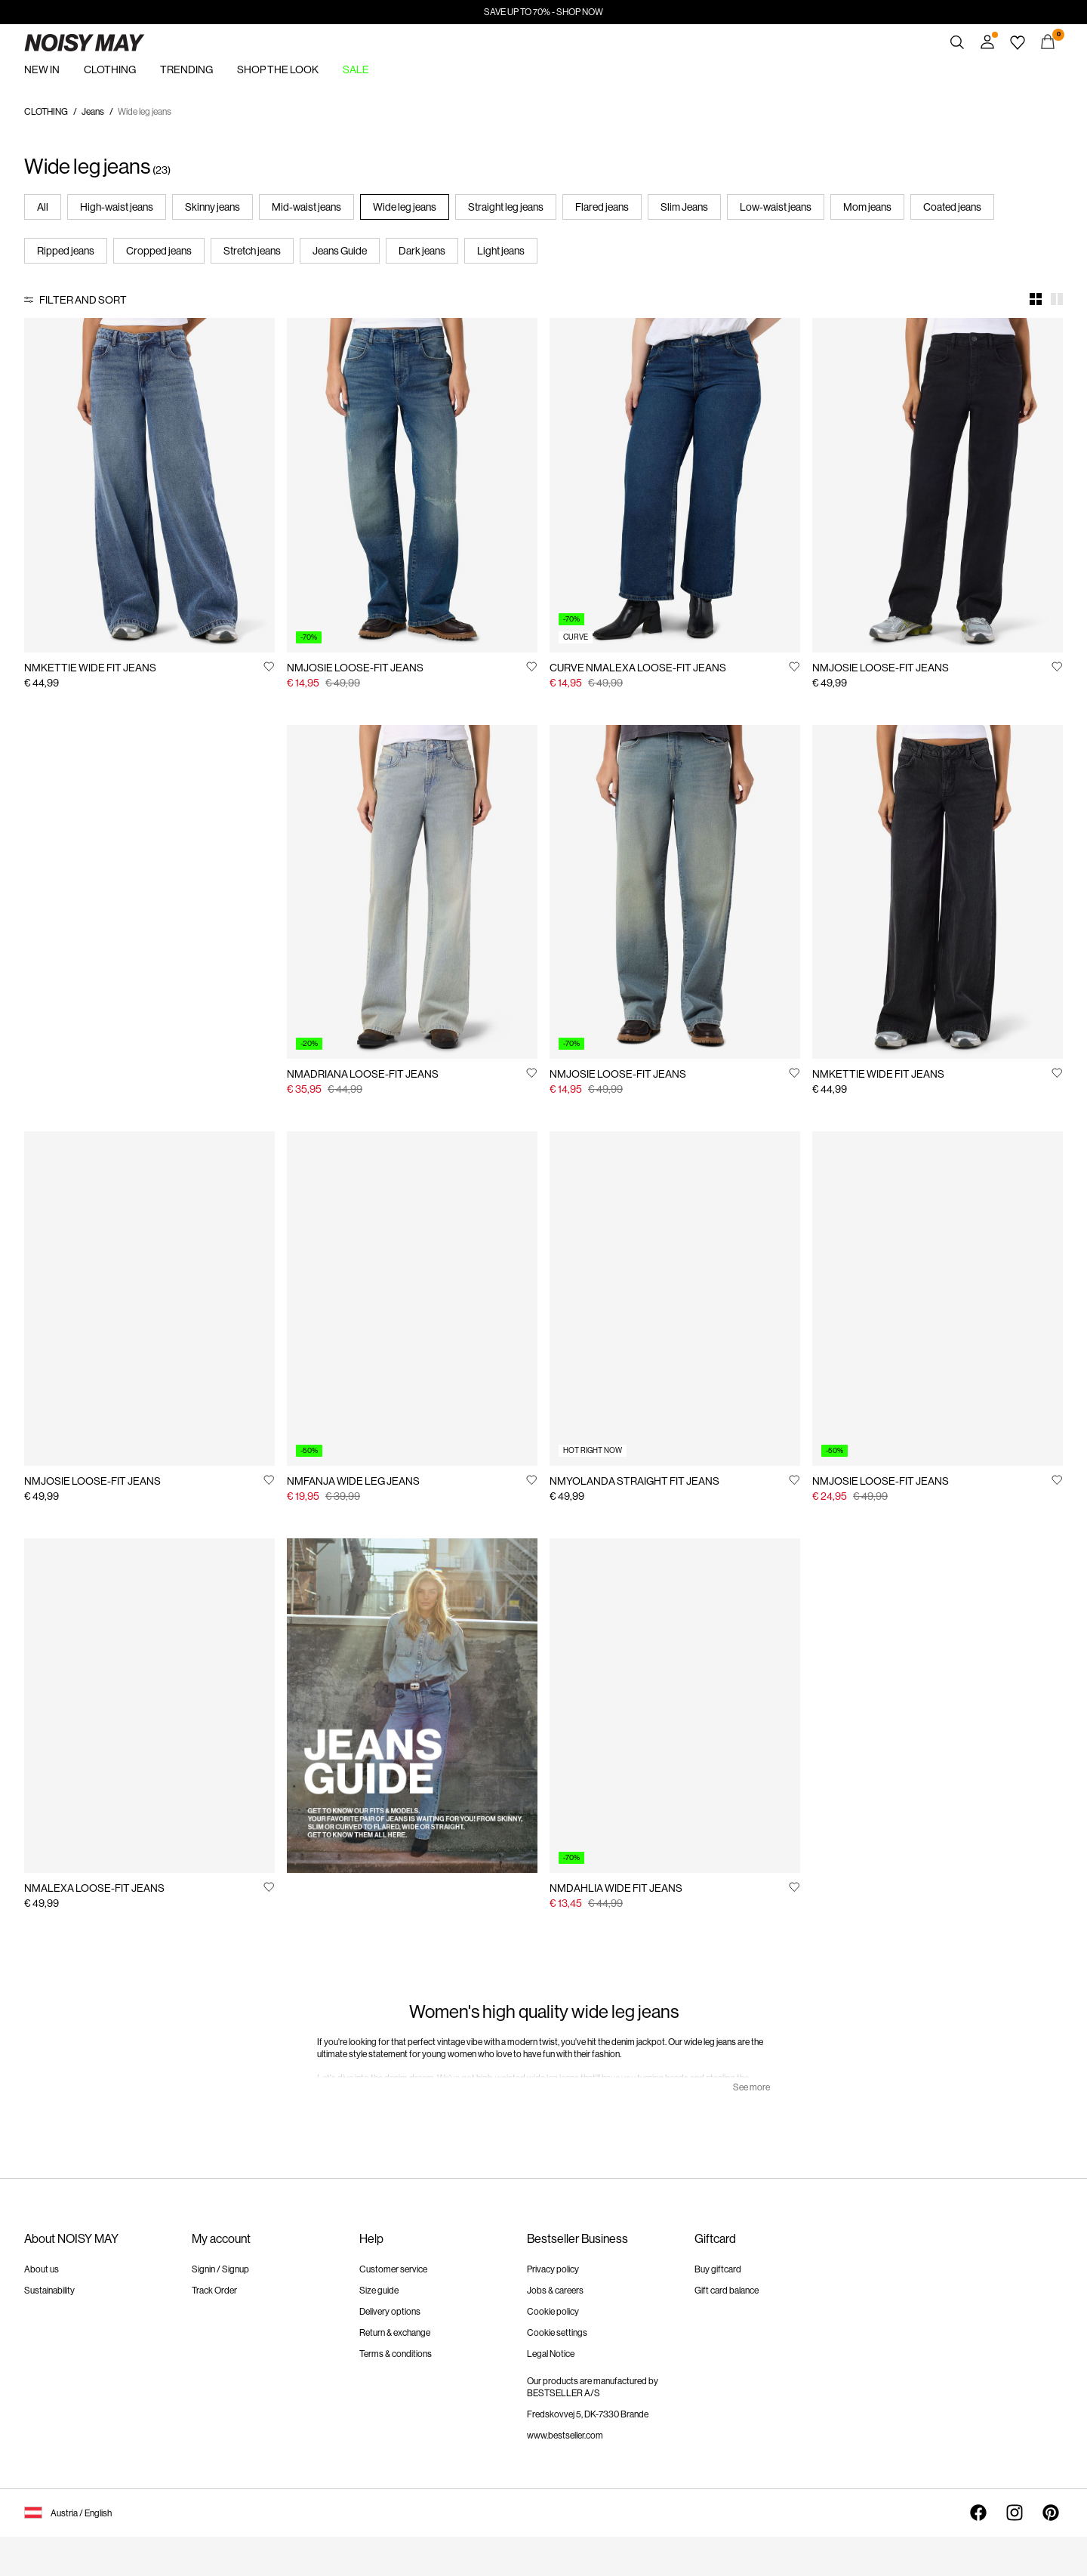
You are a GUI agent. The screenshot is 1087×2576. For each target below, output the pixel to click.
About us (41, 2269)
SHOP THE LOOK (278, 69)
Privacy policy (553, 2269)
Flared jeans (602, 207)
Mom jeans (867, 207)
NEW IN (42, 69)
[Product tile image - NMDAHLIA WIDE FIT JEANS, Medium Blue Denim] (675, 1705)
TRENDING (186, 69)
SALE (356, 69)
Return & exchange (394, 2333)
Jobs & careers (555, 2290)
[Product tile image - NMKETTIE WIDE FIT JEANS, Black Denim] (937, 892)
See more (751, 2087)
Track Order (214, 2290)
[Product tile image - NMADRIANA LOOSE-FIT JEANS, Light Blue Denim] (412, 892)
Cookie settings (557, 2333)
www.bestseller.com (565, 2435)
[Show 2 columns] (1057, 299)
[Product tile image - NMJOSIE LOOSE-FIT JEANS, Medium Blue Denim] (412, 485)
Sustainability (49, 2290)
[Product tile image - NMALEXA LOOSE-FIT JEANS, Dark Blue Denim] (149, 1705)
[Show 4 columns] (1036, 299)
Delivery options (389, 2311)
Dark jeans (422, 251)
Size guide (379, 2290)
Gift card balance (726, 2290)
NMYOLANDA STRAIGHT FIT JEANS (634, 1481)
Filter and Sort (83, 300)
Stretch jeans (252, 251)
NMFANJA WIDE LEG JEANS (353, 1481)
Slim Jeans (684, 207)
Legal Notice (550, 2354)
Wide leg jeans (404, 207)
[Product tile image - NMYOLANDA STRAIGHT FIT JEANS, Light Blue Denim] (675, 1298)
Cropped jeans (159, 251)
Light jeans (501, 251)
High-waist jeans (116, 207)
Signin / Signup (220, 2269)
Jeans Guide (340, 251)
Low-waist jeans (775, 207)
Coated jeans (952, 207)
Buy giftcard (717, 2269)
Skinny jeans (212, 207)
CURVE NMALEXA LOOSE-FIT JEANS (638, 668)
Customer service (393, 2269)
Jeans (93, 111)
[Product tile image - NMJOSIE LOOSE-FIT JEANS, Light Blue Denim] (149, 1298)
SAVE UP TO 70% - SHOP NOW (543, 12)
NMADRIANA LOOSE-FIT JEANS (363, 1074)
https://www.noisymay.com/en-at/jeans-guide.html (389, 1556)
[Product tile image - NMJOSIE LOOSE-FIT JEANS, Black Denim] (937, 485)
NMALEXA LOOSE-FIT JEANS (94, 1888)
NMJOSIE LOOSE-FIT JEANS (355, 668)
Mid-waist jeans (306, 207)
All (42, 207)
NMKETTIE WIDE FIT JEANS (90, 668)
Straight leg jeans (506, 207)
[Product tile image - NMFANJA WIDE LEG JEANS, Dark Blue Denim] (412, 1298)
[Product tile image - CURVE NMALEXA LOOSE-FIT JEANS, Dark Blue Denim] (675, 485)
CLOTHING (110, 69)
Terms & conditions (395, 2354)
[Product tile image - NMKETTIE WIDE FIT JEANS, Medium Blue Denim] (149, 485)
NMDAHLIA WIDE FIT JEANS (616, 1888)
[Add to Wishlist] (269, 666)
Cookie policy (553, 2311)
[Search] (957, 42)
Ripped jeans (65, 251)
